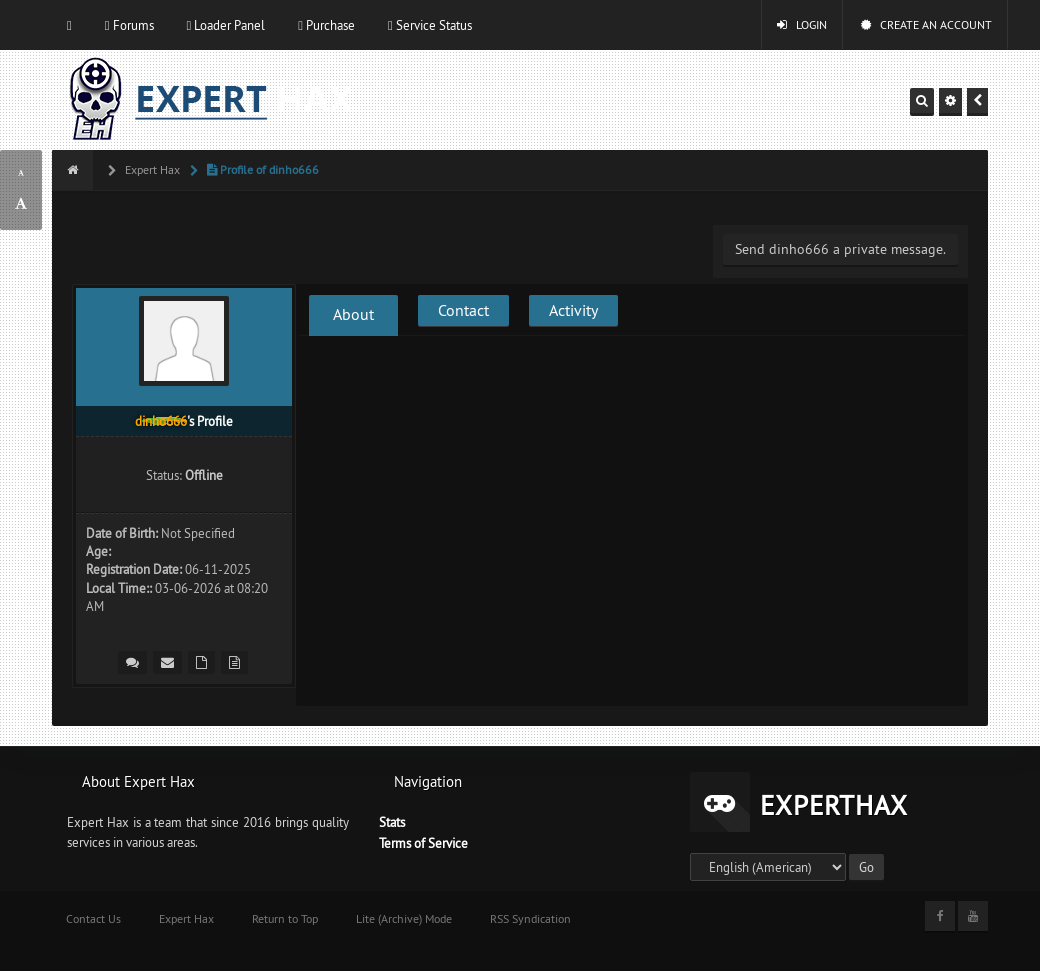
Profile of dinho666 (261, 169)
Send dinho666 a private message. (840, 249)
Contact (463, 310)
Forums (129, 25)
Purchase (326, 25)
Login (802, 24)
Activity (573, 310)
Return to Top (285, 918)
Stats (392, 822)
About (353, 314)
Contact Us (93, 918)
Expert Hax (151, 169)
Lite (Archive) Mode (404, 918)
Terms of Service (423, 843)
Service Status (430, 25)
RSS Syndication (530, 918)
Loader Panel (226, 25)
